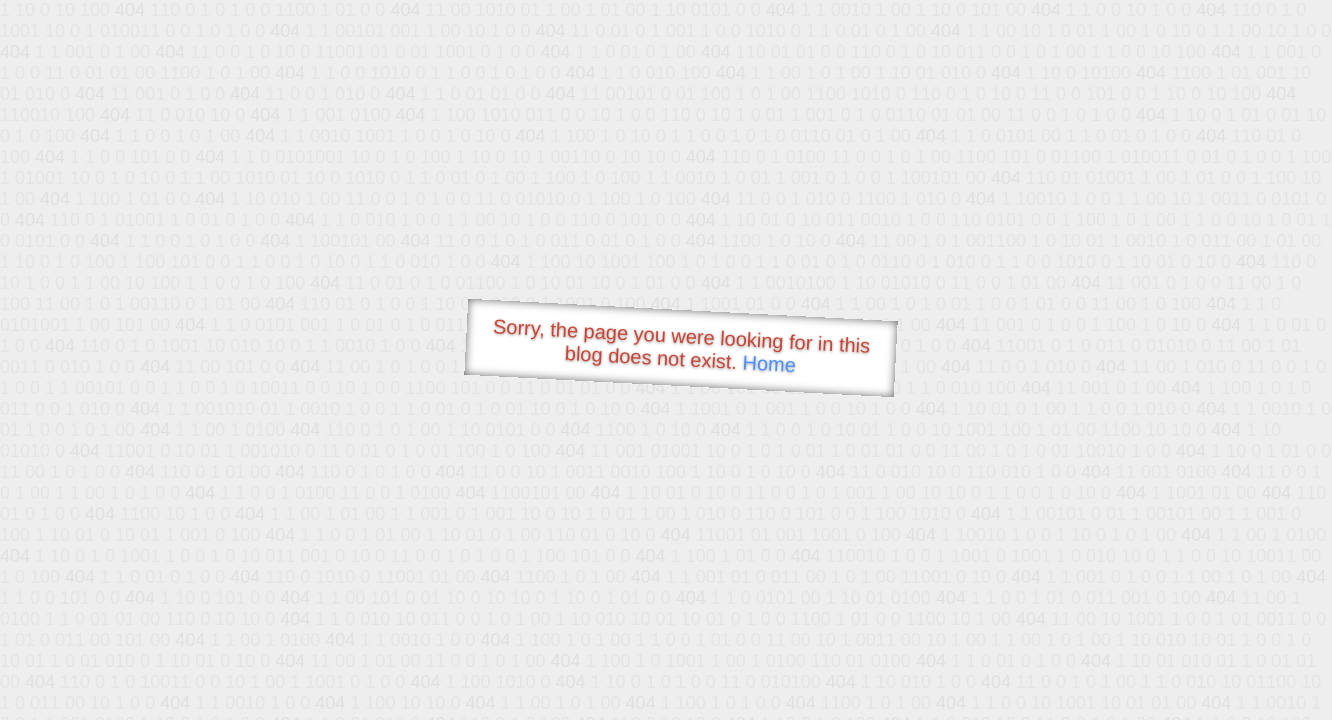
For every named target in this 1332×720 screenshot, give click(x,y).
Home (769, 363)
